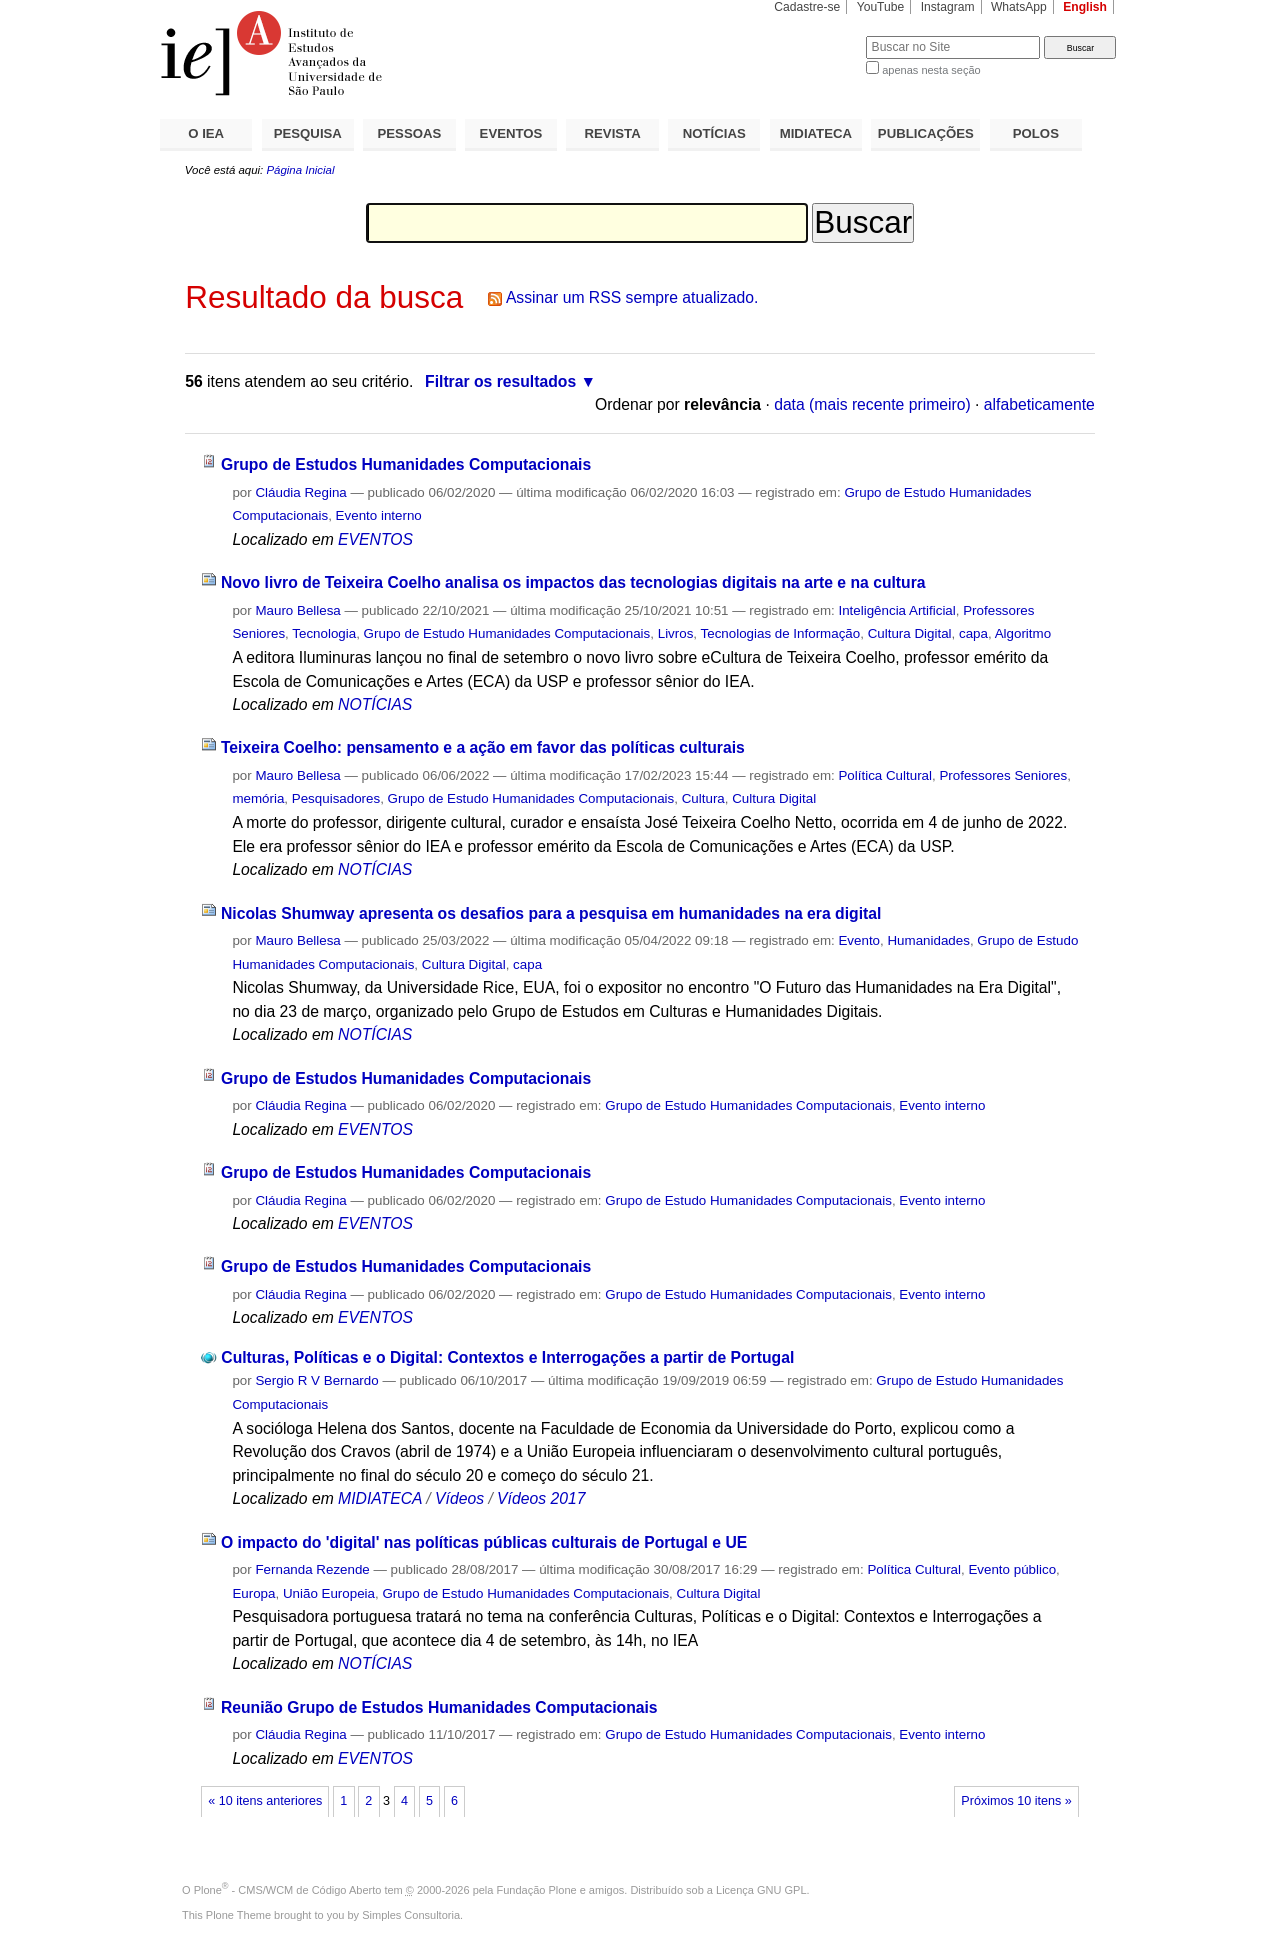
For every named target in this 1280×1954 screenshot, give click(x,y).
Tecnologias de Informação (781, 633)
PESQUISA (308, 133)
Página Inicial (300, 170)
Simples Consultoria (411, 1915)
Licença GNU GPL (761, 1890)
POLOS (1036, 133)
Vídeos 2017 (541, 1498)
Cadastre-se (807, 7)
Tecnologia (324, 633)
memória (258, 798)
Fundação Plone (537, 1890)
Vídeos (459, 1498)
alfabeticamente (1039, 404)
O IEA (206, 133)
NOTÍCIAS (714, 133)
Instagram (948, 7)
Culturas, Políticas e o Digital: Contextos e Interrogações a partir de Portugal (507, 1357)
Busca (817, 35)
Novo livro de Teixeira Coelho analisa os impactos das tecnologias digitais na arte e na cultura (573, 582)
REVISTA (613, 133)
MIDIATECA (816, 133)
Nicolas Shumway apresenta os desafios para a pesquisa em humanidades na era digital (551, 913)
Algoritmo (1023, 633)
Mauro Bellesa (297, 610)
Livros (676, 633)
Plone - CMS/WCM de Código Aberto (288, 1890)
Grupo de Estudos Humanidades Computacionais (406, 464)
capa (973, 633)
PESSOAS (410, 133)
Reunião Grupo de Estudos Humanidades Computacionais (439, 1707)
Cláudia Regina (300, 492)
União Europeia (329, 1593)
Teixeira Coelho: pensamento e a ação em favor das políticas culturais (483, 747)
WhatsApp (1019, 7)
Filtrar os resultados (500, 381)
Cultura (703, 798)
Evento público (1012, 1569)
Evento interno (379, 515)
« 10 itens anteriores (265, 1801)
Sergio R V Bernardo (316, 1380)
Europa (253, 1593)
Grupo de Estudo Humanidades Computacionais (507, 633)
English (1085, 7)
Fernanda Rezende (312, 1569)
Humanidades (928, 940)
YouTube (881, 7)
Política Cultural (885, 775)
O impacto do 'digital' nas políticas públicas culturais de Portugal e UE (484, 1542)
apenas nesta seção (931, 70)
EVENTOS (511, 133)
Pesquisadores (336, 798)
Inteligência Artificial (896, 610)
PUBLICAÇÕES (926, 133)
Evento (859, 940)
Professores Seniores (1003, 775)
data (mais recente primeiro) (872, 404)
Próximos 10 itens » (1016, 1801)
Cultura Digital (910, 633)
